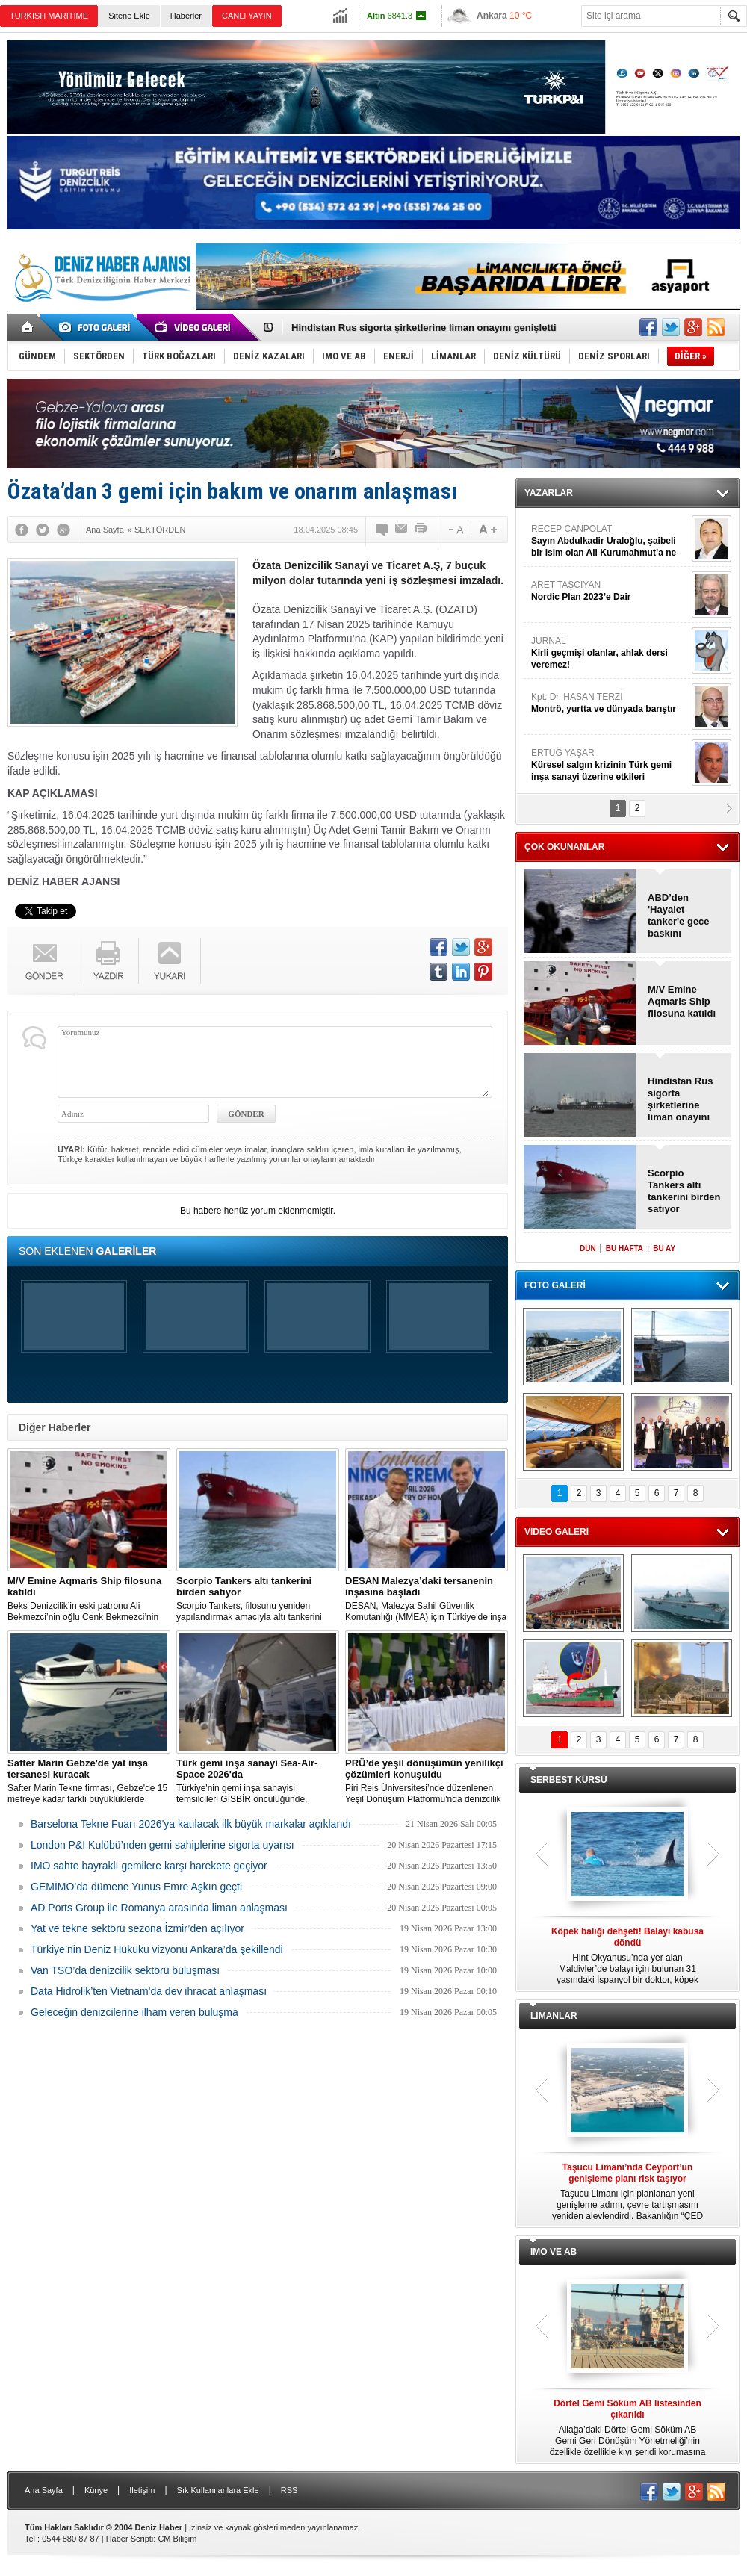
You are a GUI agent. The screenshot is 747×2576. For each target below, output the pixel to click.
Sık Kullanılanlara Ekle (218, 2490)
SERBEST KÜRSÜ (568, 1780)
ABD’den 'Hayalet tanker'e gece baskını (679, 915)
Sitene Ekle (129, 15)
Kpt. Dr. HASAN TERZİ (609, 703)
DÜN (588, 1248)
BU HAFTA (624, 1248)
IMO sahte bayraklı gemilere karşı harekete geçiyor (149, 1866)
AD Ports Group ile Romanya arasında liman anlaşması (159, 1908)
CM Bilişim (177, 2538)
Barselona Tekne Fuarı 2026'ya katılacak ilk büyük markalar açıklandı (191, 1824)
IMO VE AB (553, 2252)
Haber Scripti (130, 2538)
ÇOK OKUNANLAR (564, 847)
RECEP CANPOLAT (609, 541)
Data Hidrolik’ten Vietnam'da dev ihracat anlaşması (149, 1991)
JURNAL (609, 653)
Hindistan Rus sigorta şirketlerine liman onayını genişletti (424, 327)
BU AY (664, 1248)
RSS (289, 2490)
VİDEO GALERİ (556, 1532)
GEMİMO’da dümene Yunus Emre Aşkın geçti (136, 1887)
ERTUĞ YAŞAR (609, 765)
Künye (96, 2490)
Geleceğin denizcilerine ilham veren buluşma (134, 2012)
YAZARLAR (548, 493)
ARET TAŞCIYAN (609, 591)
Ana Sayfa (44, 2490)
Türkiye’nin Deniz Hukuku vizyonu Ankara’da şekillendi (157, 1949)
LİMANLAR (553, 2016)
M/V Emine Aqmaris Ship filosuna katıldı (682, 1001)
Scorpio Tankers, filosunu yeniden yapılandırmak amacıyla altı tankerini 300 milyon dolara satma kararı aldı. (257, 1599)
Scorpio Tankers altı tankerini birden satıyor (684, 1190)
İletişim (142, 2490)
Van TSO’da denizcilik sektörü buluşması (125, 1970)
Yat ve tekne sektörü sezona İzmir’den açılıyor (137, 1928)
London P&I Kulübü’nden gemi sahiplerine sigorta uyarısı (162, 1845)
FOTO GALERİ (555, 1285)
